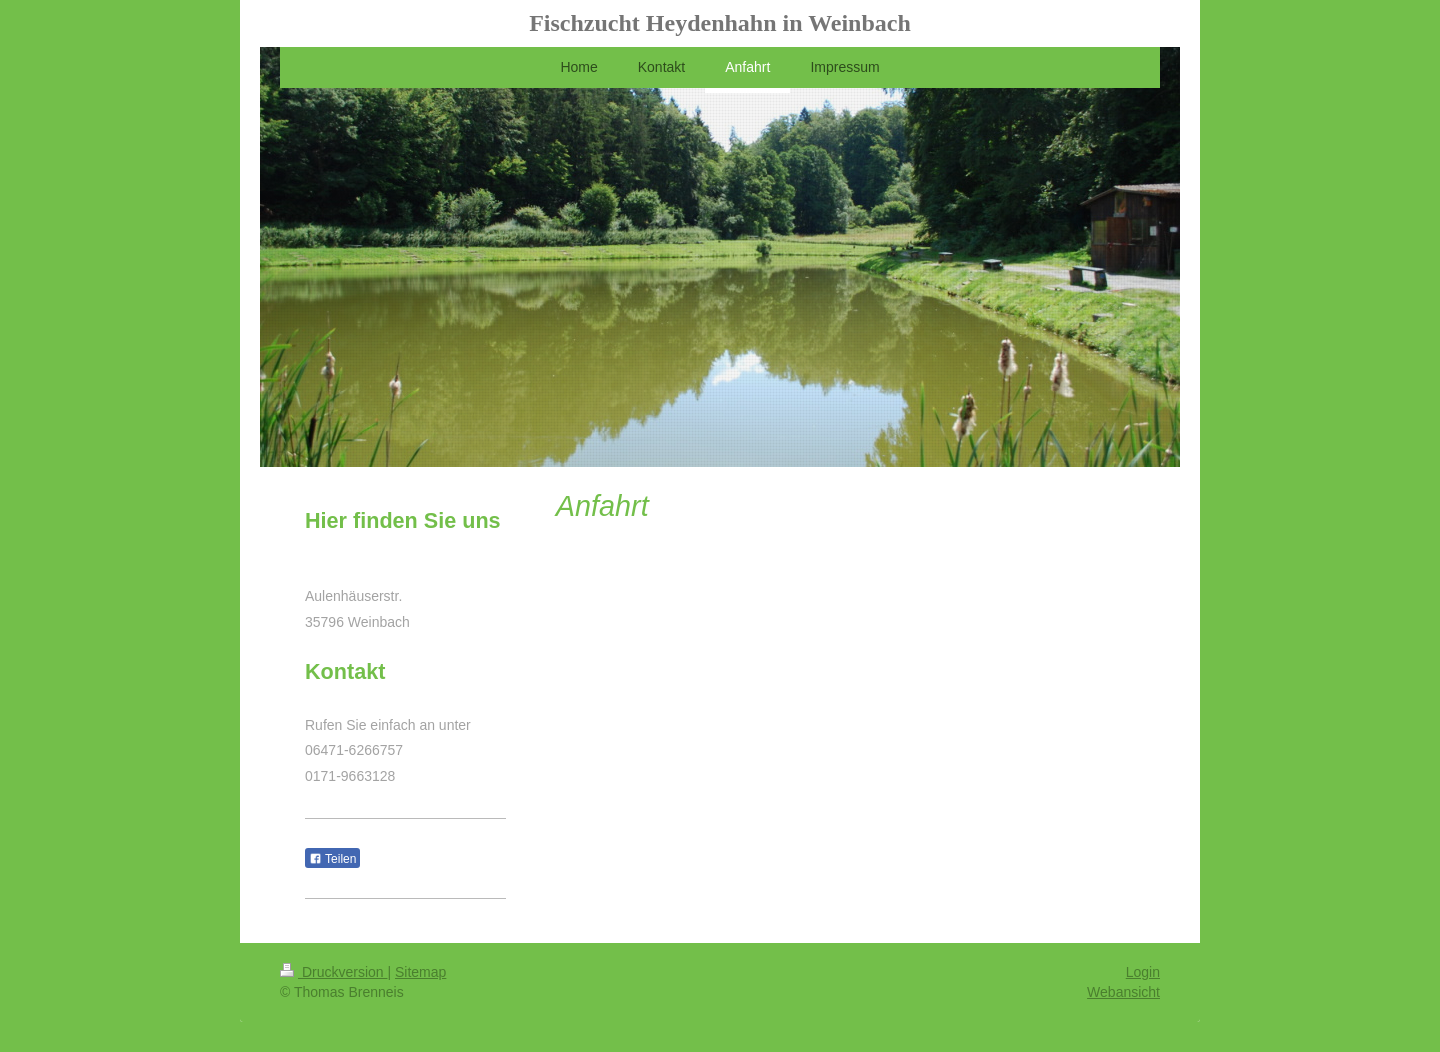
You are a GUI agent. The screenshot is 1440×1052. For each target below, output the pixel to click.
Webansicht (1123, 992)
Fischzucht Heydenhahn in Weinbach (720, 23)
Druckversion (333, 972)
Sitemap (420, 972)
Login (1143, 972)
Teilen (332, 859)
